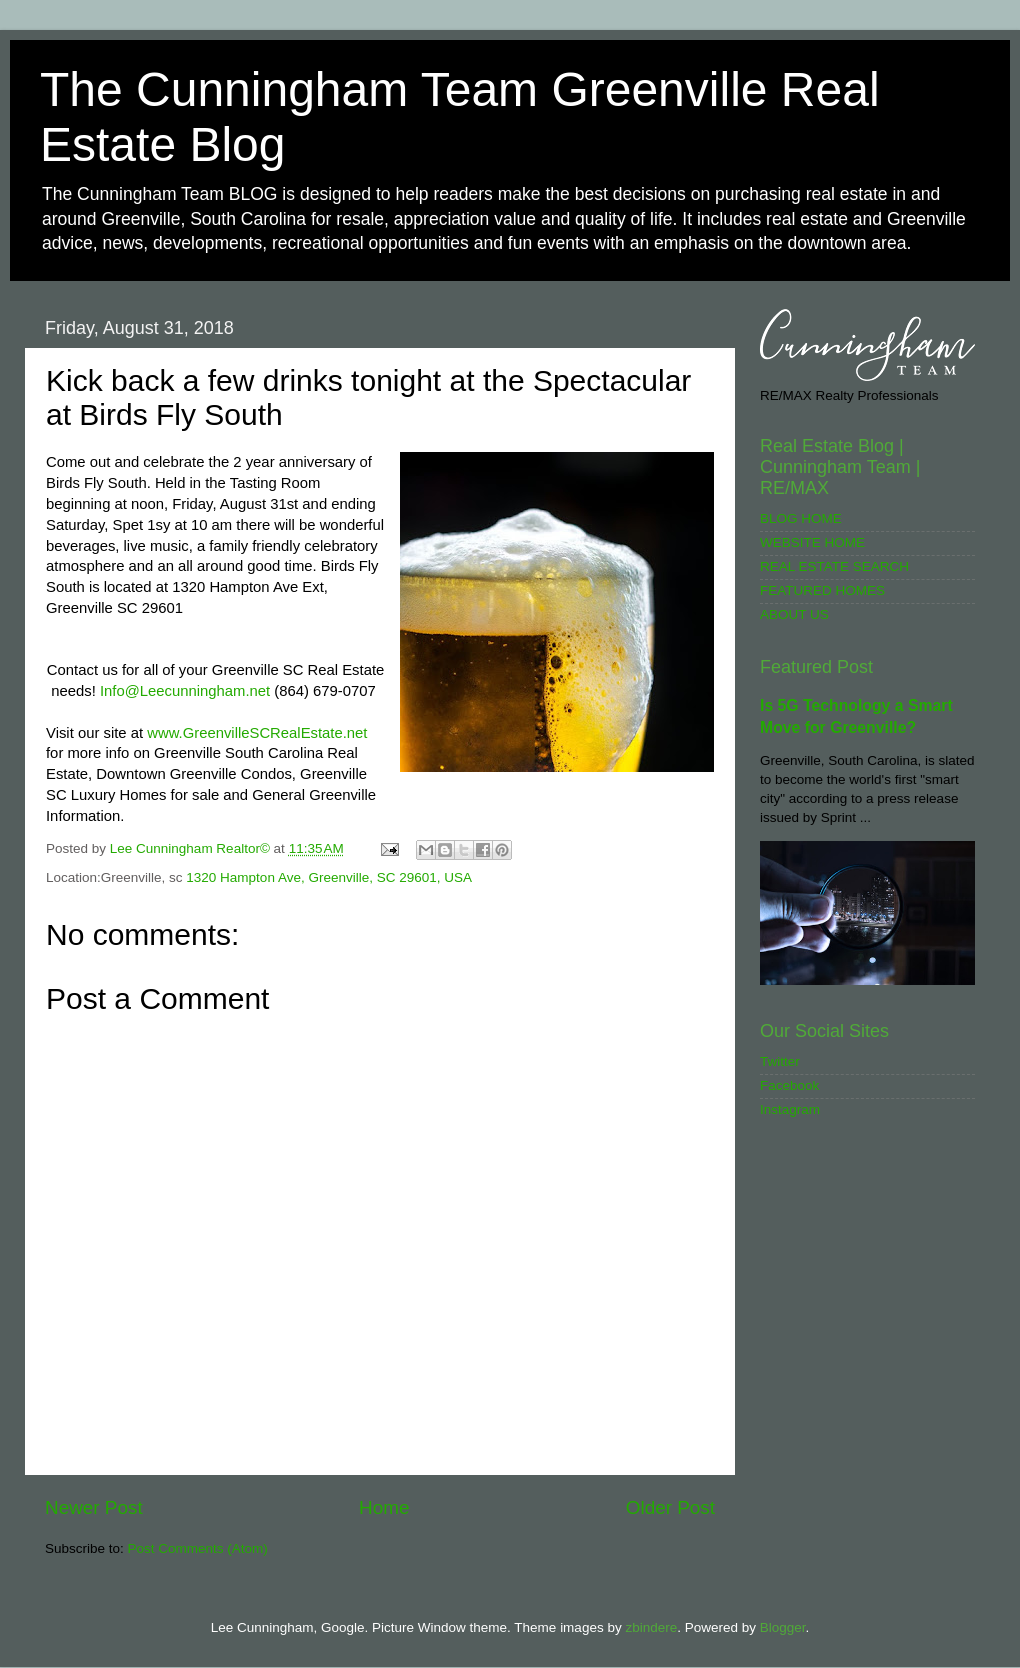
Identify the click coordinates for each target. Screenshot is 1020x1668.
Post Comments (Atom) (198, 1548)
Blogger (783, 1627)
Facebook (789, 1085)
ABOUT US (794, 614)
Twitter (780, 1061)
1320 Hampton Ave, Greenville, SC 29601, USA (329, 877)
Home (384, 1507)
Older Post (670, 1507)
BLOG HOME (801, 518)
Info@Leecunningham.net (185, 691)
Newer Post (94, 1507)
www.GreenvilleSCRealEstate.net (257, 733)
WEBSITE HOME (812, 542)
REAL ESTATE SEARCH (834, 566)
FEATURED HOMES (822, 590)
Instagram (790, 1109)
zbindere (651, 1627)
